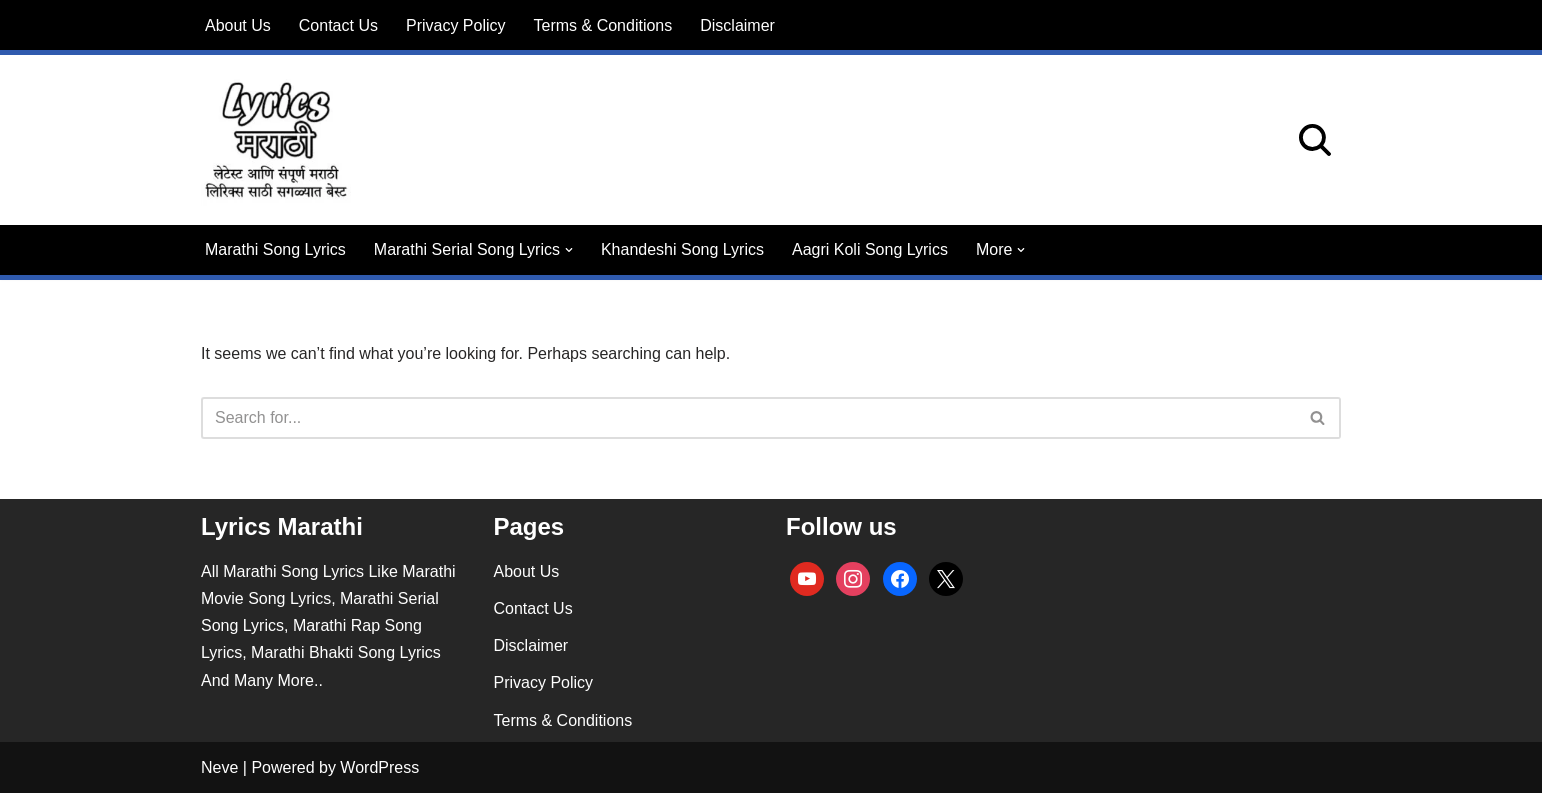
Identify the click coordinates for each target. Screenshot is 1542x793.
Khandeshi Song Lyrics (682, 249)
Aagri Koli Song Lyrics (870, 249)
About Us (238, 25)
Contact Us (338, 25)
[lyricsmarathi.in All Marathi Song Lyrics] (276, 140)
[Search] (1315, 140)
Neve (219, 767)
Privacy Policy (456, 25)
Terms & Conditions (603, 25)
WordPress (379, 767)
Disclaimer (737, 25)
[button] (569, 250)
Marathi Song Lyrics (275, 249)
